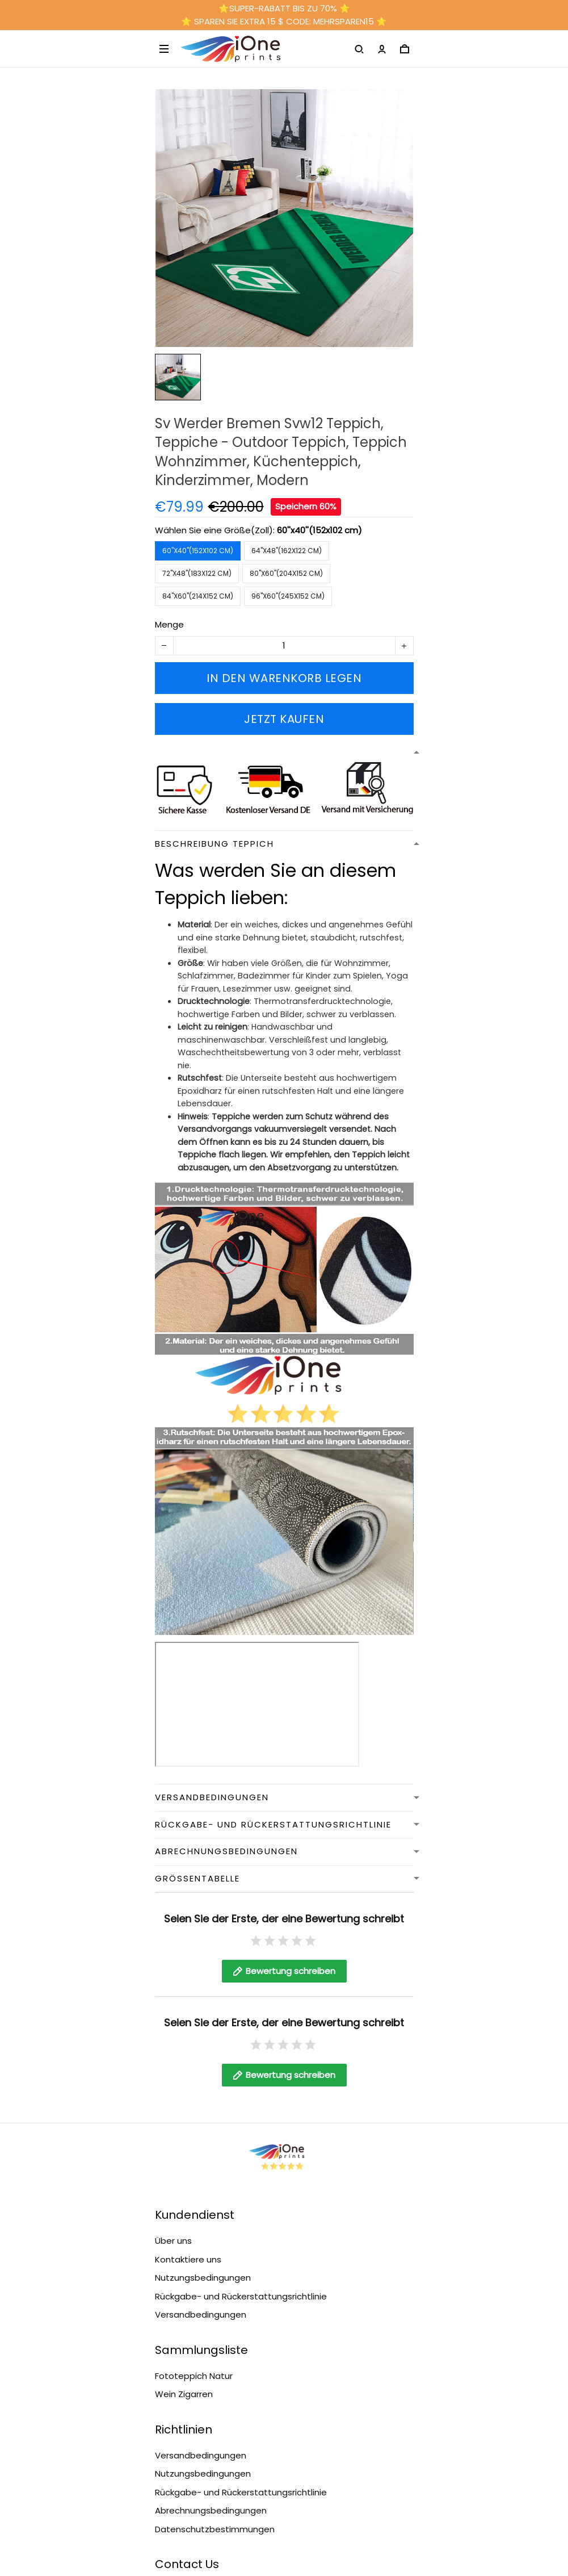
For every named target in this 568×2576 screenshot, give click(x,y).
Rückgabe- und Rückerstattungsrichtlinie (241, 2296)
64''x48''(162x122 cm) (286, 550)
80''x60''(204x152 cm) (286, 573)
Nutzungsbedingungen (203, 2278)
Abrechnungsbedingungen (211, 2510)
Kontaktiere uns (188, 2259)
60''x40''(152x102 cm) (319, 530)
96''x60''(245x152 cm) (288, 596)
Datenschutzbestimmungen (215, 2529)
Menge (169, 624)
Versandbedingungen (200, 2314)
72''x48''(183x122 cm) (197, 573)
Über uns (173, 2241)
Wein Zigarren (184, 2394)
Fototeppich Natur (194, 2376)
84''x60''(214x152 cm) (197, 596)
